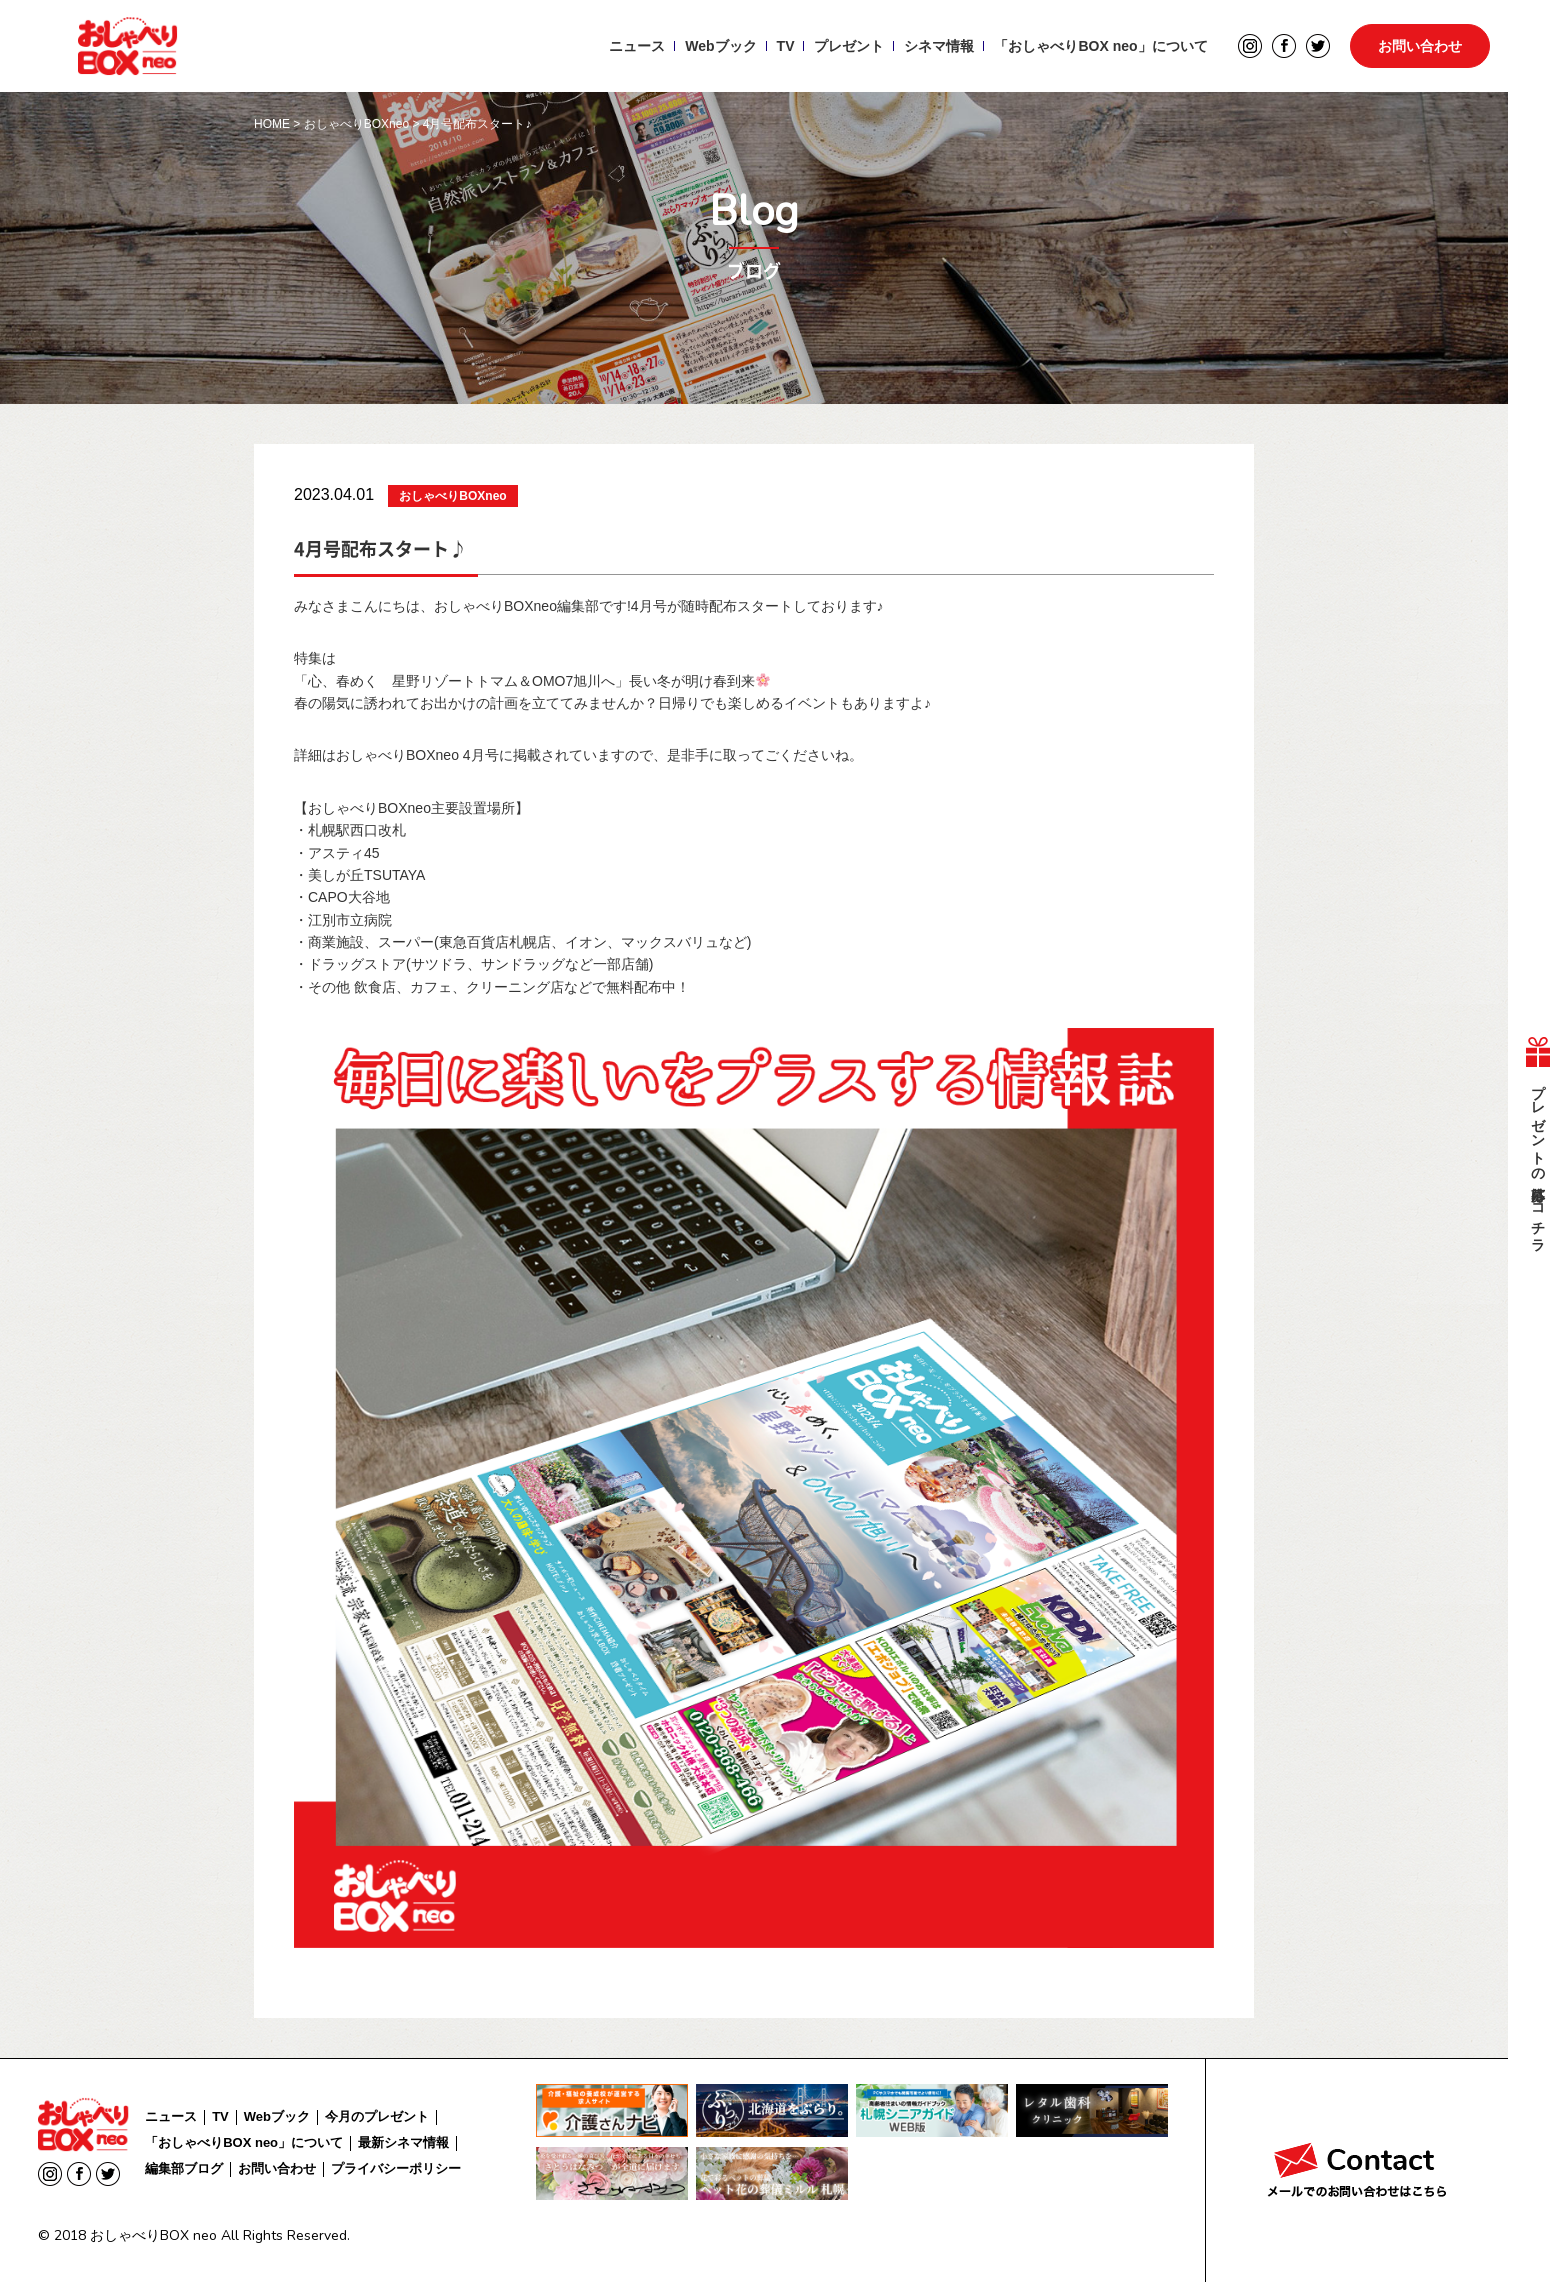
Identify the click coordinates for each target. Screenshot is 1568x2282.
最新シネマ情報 (403, 2142)
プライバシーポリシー (396, 2168)
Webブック (720, 46)
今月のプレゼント (377, 2116)
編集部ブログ (184, 2168)
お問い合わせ (1420, 46)
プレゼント (849, 46)
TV (786, 46)
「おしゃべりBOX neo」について (1100, 46)
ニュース (637, 46)
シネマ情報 (939, 46)
